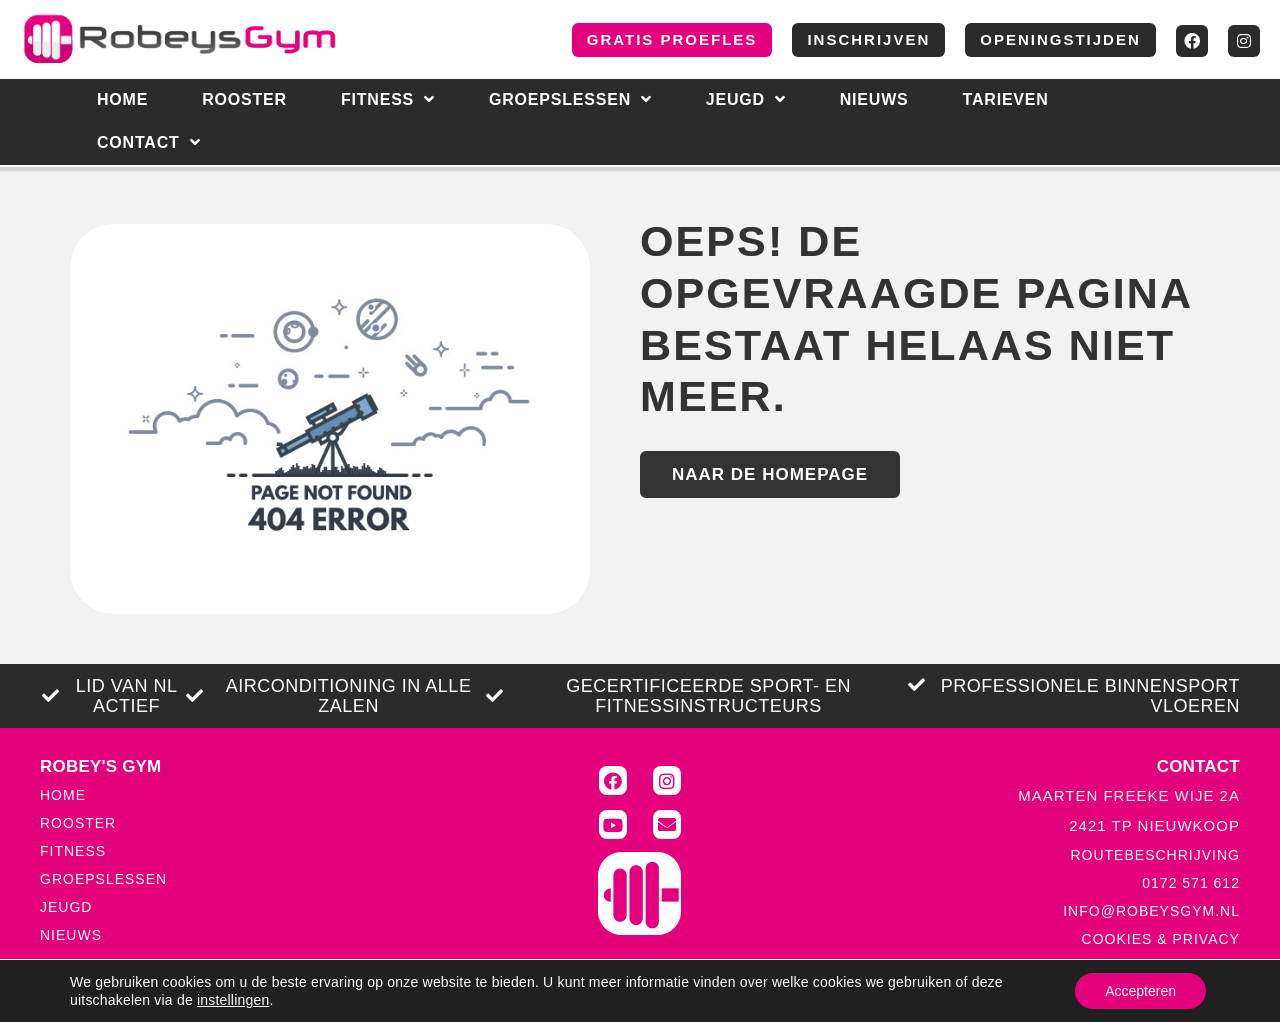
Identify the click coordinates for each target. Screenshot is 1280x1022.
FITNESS (73, 851)
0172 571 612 (1191, 883)
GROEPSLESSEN (103, 879)
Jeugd (746, 100)
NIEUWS (874, 99)
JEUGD (66, 907)
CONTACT (148, 143)
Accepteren (1140, 991)
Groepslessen (570, 100)
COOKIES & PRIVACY (1161, 939)
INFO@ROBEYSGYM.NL (1151, 911)
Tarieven (1006, 99)
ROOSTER (78, 823)
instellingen (233, 1000)
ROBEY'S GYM (100, 766)
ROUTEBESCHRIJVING (1154, 855)
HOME (122, 99)
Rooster (244, 99)
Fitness (388, 100)
